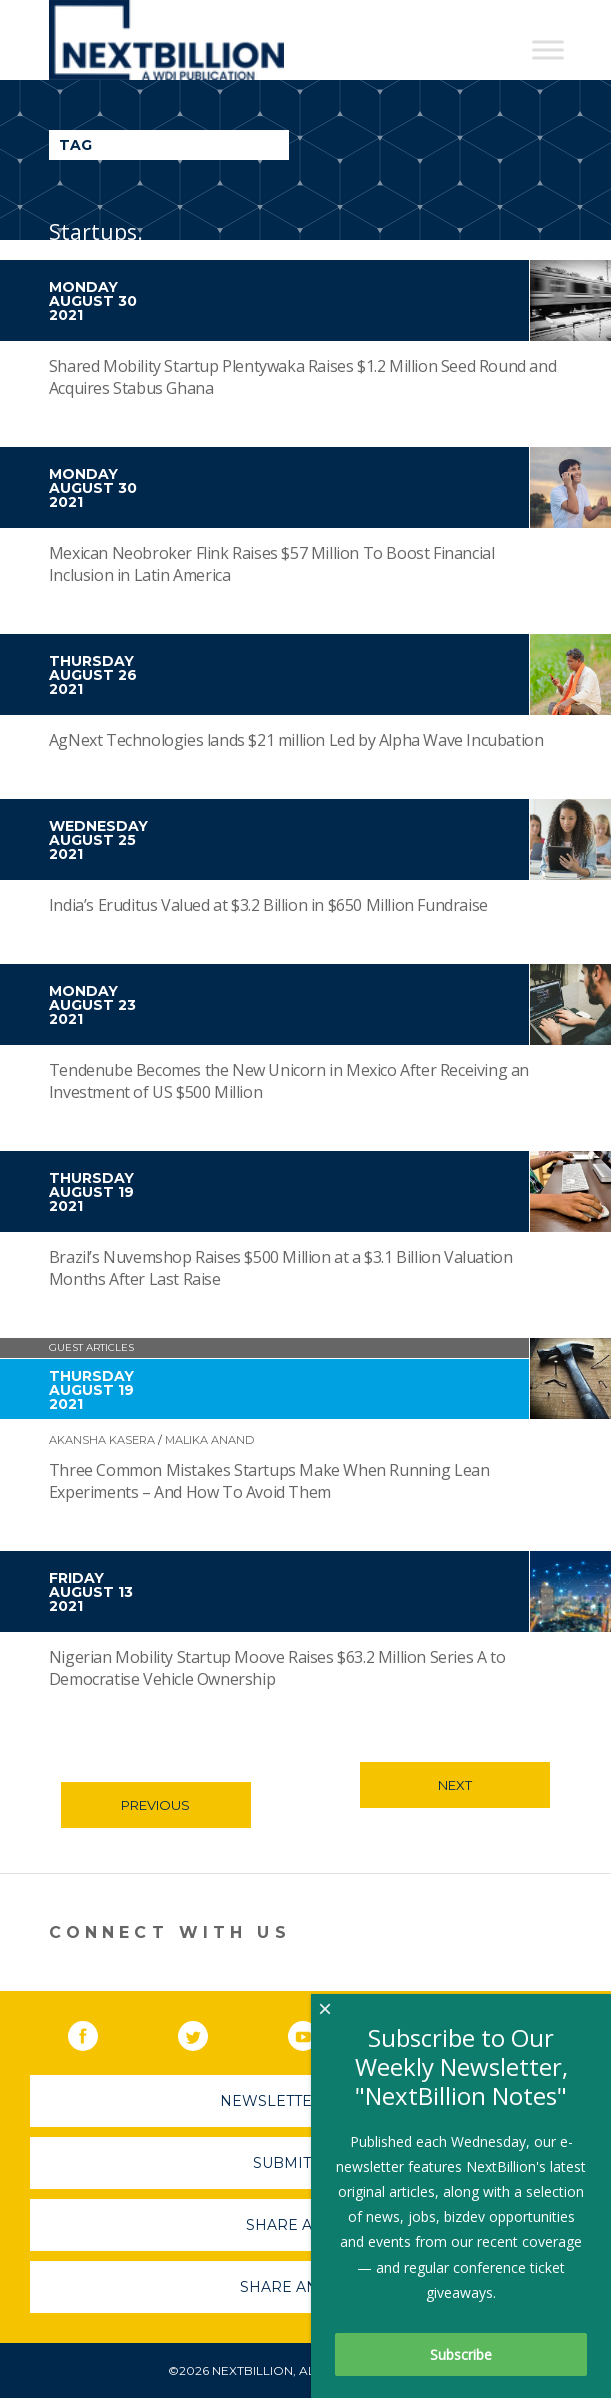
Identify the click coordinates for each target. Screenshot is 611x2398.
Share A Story (305, 2225)
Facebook (97, 2032)
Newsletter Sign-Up (305, 2101)
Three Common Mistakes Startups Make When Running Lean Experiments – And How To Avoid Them (269, 1481)
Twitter (207, 2032)
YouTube (317, 2032)
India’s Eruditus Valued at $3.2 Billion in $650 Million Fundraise (268, 905)
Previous (155, 1805)
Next (455, 1785)
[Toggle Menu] (548, 49)
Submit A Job (306, 2163)
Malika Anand (209, 1440)
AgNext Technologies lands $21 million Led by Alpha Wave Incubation (296, 740)
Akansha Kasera (102, 1440)
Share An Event (306, 2287)
